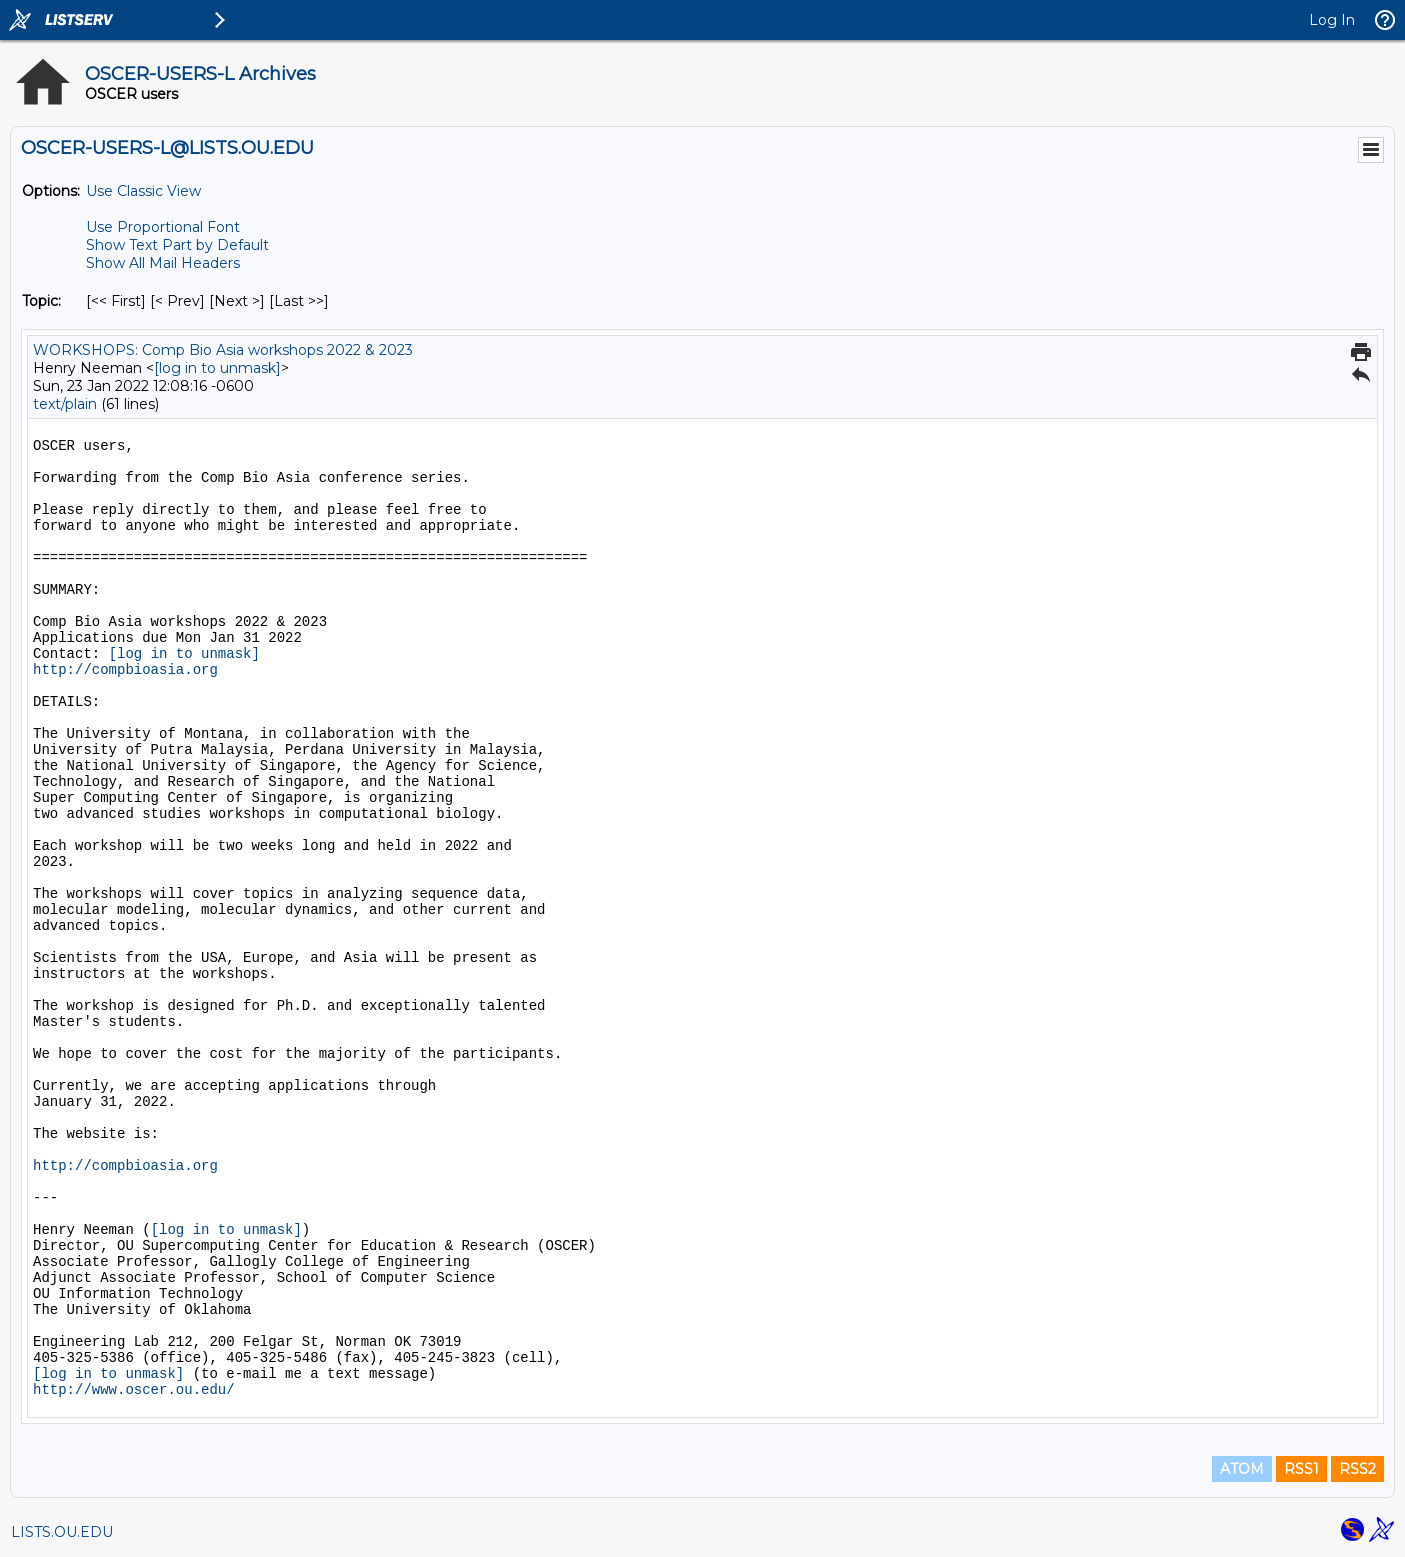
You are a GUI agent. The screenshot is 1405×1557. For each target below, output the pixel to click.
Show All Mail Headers (163, 263)
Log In (1332, 20)
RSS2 (1357, 1469)
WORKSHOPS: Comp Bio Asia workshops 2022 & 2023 (223, 350)
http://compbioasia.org (125, 670)
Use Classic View (143, 191)
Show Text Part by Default (177, 245)
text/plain (65, 404)
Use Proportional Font (163, 227)
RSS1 (1301, 1469)
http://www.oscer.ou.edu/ (134, 1390)
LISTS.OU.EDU (62, 1532)
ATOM (1242, 1469)
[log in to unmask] (217, 368)
